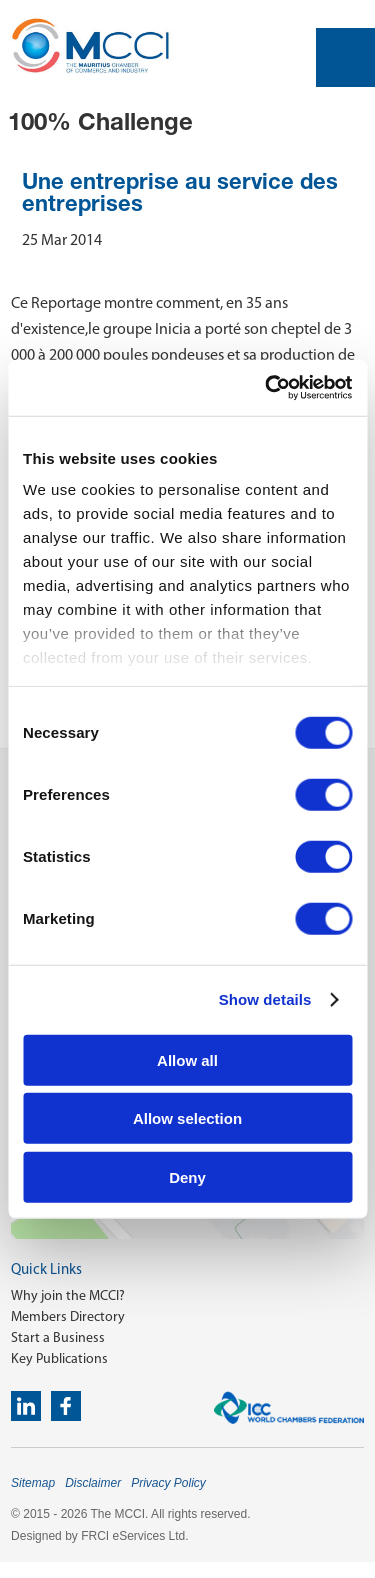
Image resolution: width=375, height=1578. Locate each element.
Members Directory (68, 1316)
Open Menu (345, 57)
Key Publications (59, 1358)
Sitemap (33, 1483)
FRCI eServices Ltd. (134, 1536)
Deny (187, 1176)
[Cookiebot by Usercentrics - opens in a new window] (267, 388)
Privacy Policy (168, 1483)
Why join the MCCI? (68, 1295)
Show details (265, 999)
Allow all (187, 1059)
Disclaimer (93, 1483)
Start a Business (58, 1337)
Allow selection (187, 1118)
